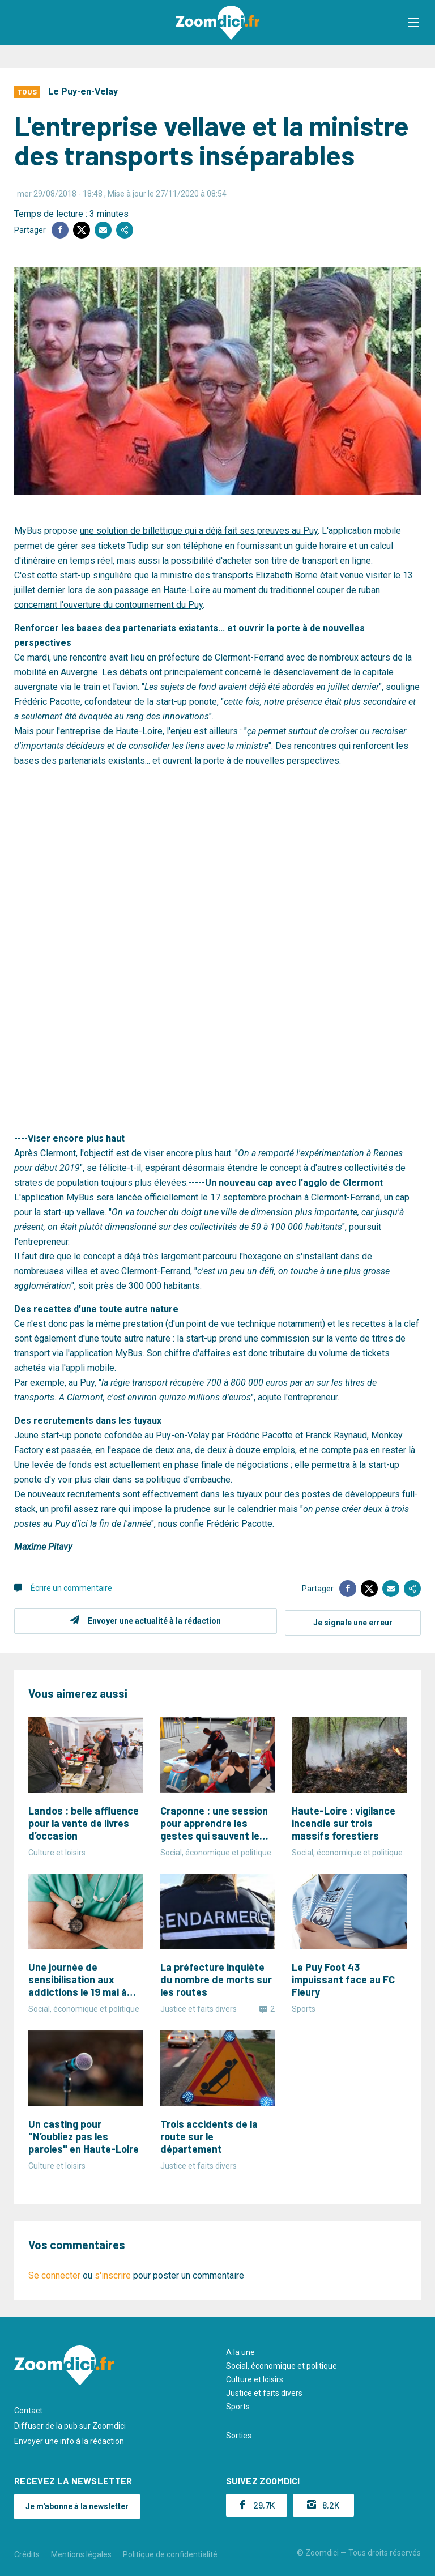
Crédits (27, 2552)
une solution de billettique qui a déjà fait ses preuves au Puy (199, 530)
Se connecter (54, 2273)
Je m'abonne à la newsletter (77, 2504)
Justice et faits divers (264, 2390)
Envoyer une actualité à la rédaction (152, 1620)
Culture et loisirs (254, 2377)
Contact (28, 2408)
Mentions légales (81, 2552)
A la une (240, 2349)
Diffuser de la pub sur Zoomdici (70, 2423)
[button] (415, 23)
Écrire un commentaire (71, 1587)
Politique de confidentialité (170, 2552)
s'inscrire (113, 2273)
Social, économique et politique (281, 2363)
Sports (238, 2404)
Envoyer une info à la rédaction (69, 2438)
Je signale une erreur (353, 1620)
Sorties (238, 2433)
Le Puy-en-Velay (83, 91)
